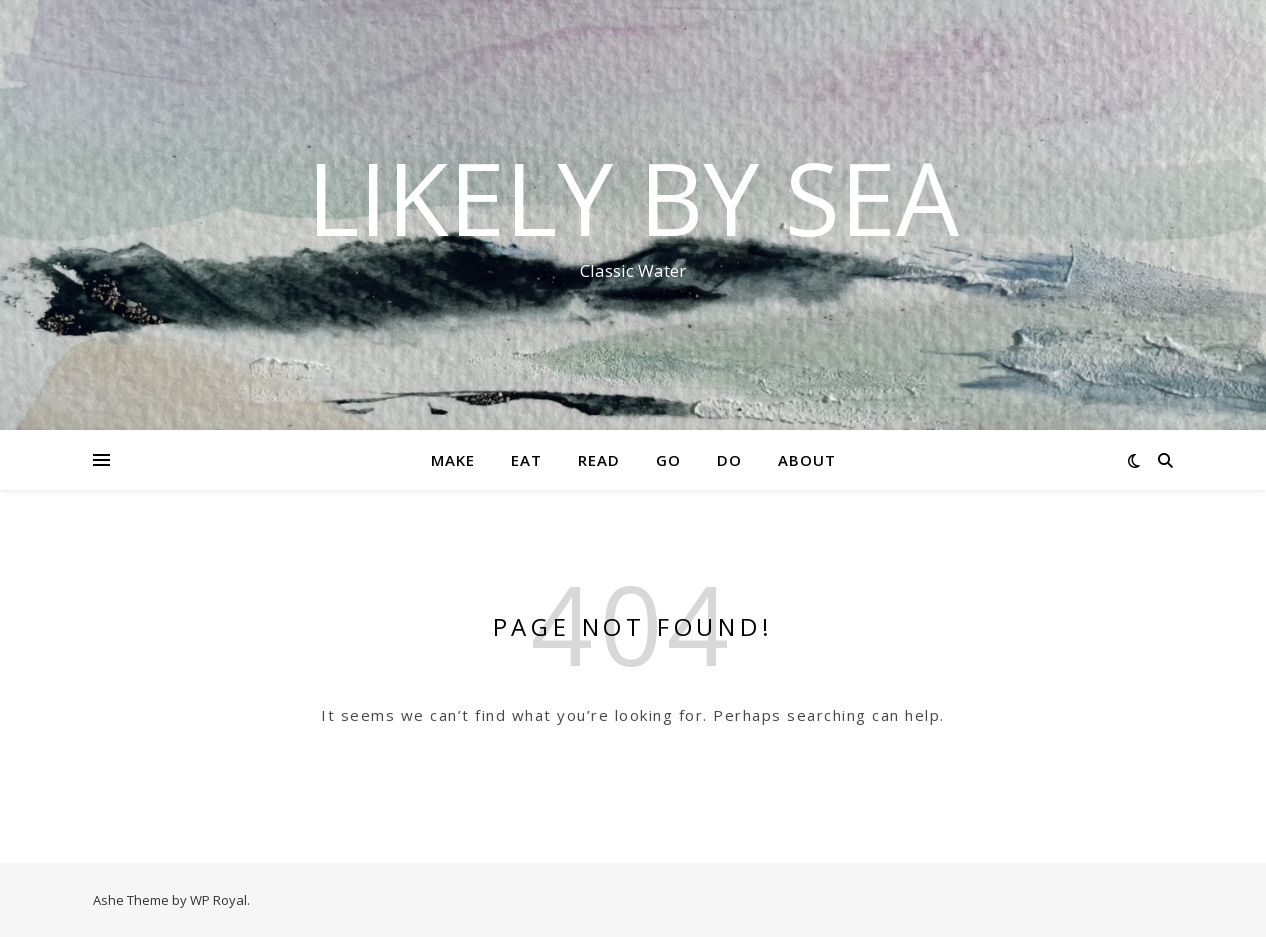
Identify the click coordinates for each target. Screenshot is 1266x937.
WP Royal (218, 900)
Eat (526, 460)
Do (729, 460)
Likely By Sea (633, 197)
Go (668, 460)
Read (599, 460)
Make (453, 460)
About (807, 460)
